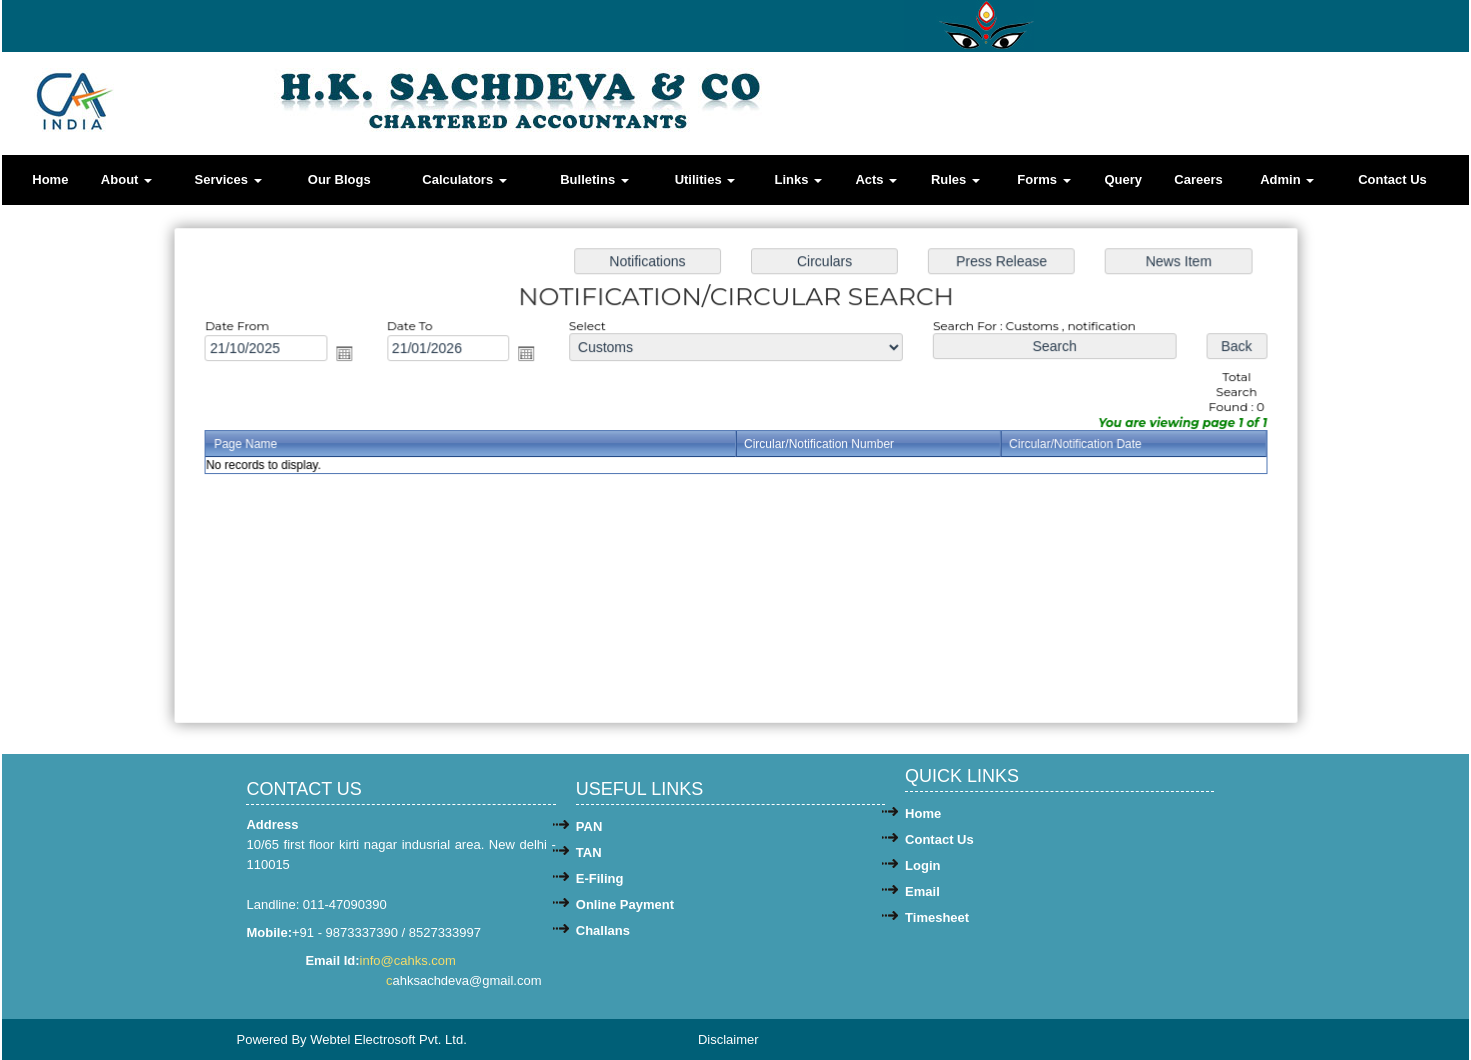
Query (1124, 179)
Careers (1198, 179)
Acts (876, 179)
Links (799, 179)
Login (922, 865)
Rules (955, 179)
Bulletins (594, 179)
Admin (1287, 179)
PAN (589, 826)
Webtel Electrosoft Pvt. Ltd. (388, 1039)
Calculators (464, 179)
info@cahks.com (410, 960)
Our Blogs (339, 179)
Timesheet (937, 917)
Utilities (705, 179)
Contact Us (1392, 179)
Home (50, 179)
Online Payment (625, 904)
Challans (603, 930)
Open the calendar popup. (351, 355)
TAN (589, 852)
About (126, 179)
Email (922, 891)
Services (227, 179)
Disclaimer (728, 1039)
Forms (1043, 179)
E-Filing (600, 878)
